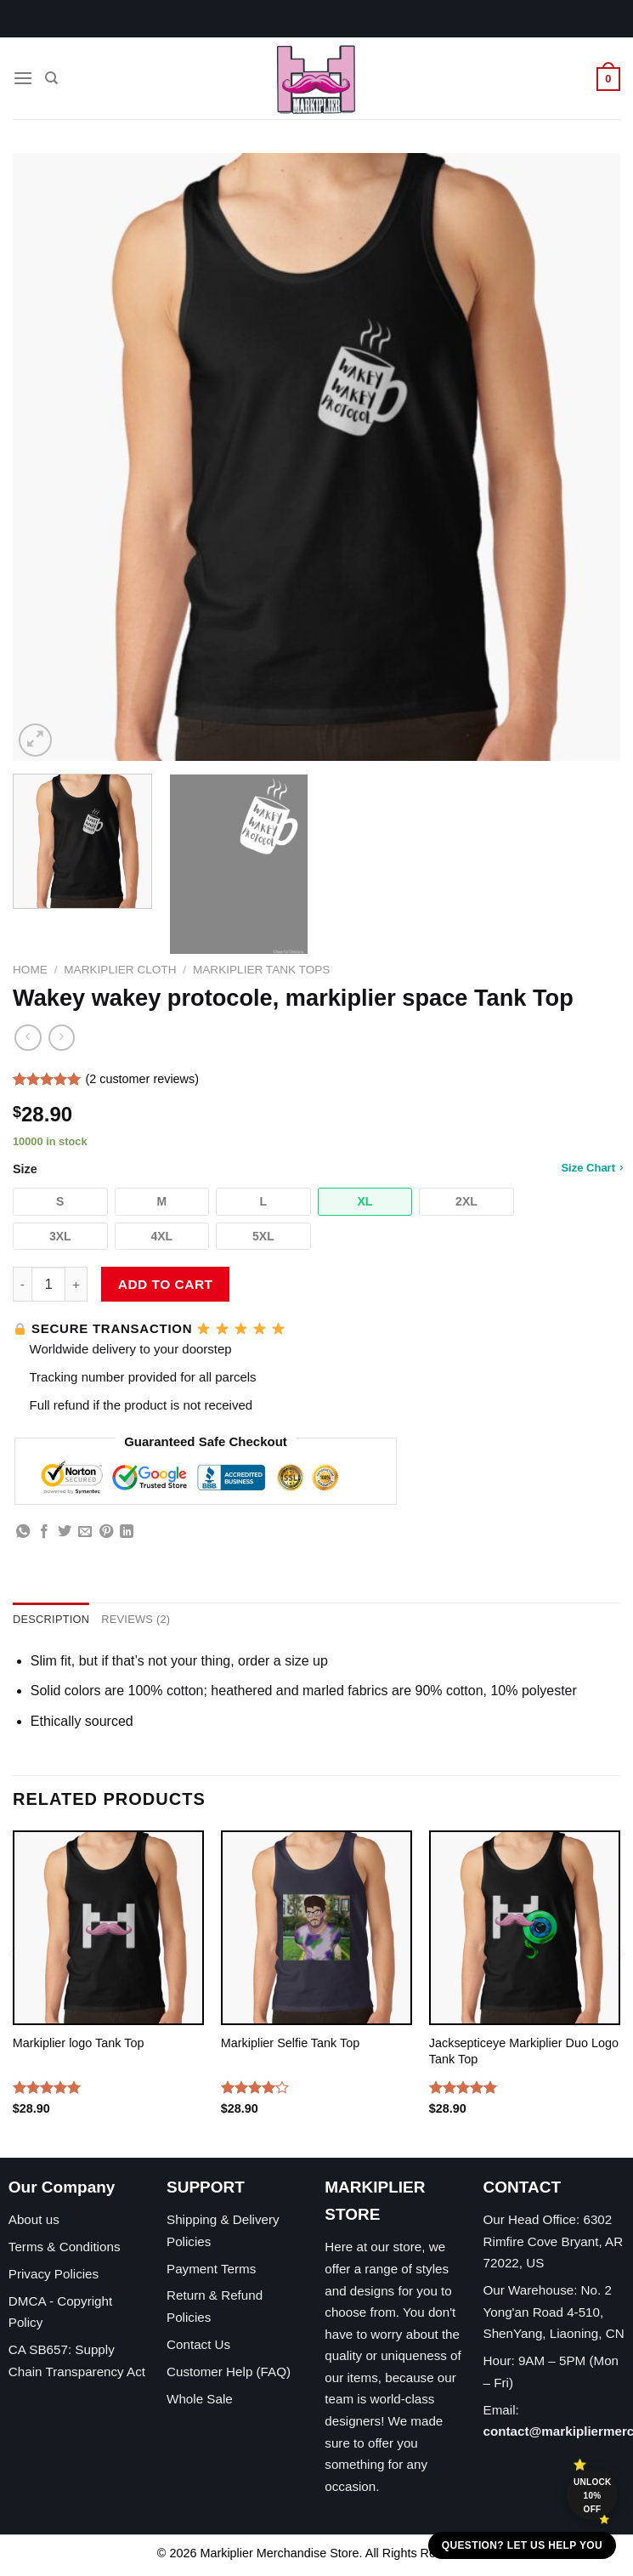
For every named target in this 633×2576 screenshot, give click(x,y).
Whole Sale (200, 2399)
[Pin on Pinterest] (106, 1532)
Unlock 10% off (593, 2495)
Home (30, 969)
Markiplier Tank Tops (261, 969)
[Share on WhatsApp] (23, 1532)
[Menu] (23, 78)
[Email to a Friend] (85, 1532)
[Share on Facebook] (44, 1532)
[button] (60, 1202)
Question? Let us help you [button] (522, 2545)
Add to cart (165, 1284)
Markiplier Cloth (120, 969)
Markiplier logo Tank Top (78, 2043)
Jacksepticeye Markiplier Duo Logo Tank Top (524, 2051)
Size (316, 1168)
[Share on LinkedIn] (126, 1532)
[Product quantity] (48, 1284)
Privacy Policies (53, 2274)
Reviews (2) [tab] (135, 1619)
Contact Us (198, 2344)
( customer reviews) (142, 1079)
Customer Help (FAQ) (229, 2371)
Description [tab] (51, 1619)
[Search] (51, 78)
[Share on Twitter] (64, 1532)
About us (33, 2219)
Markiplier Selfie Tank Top (290, 2043)
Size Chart (592, 1167)
